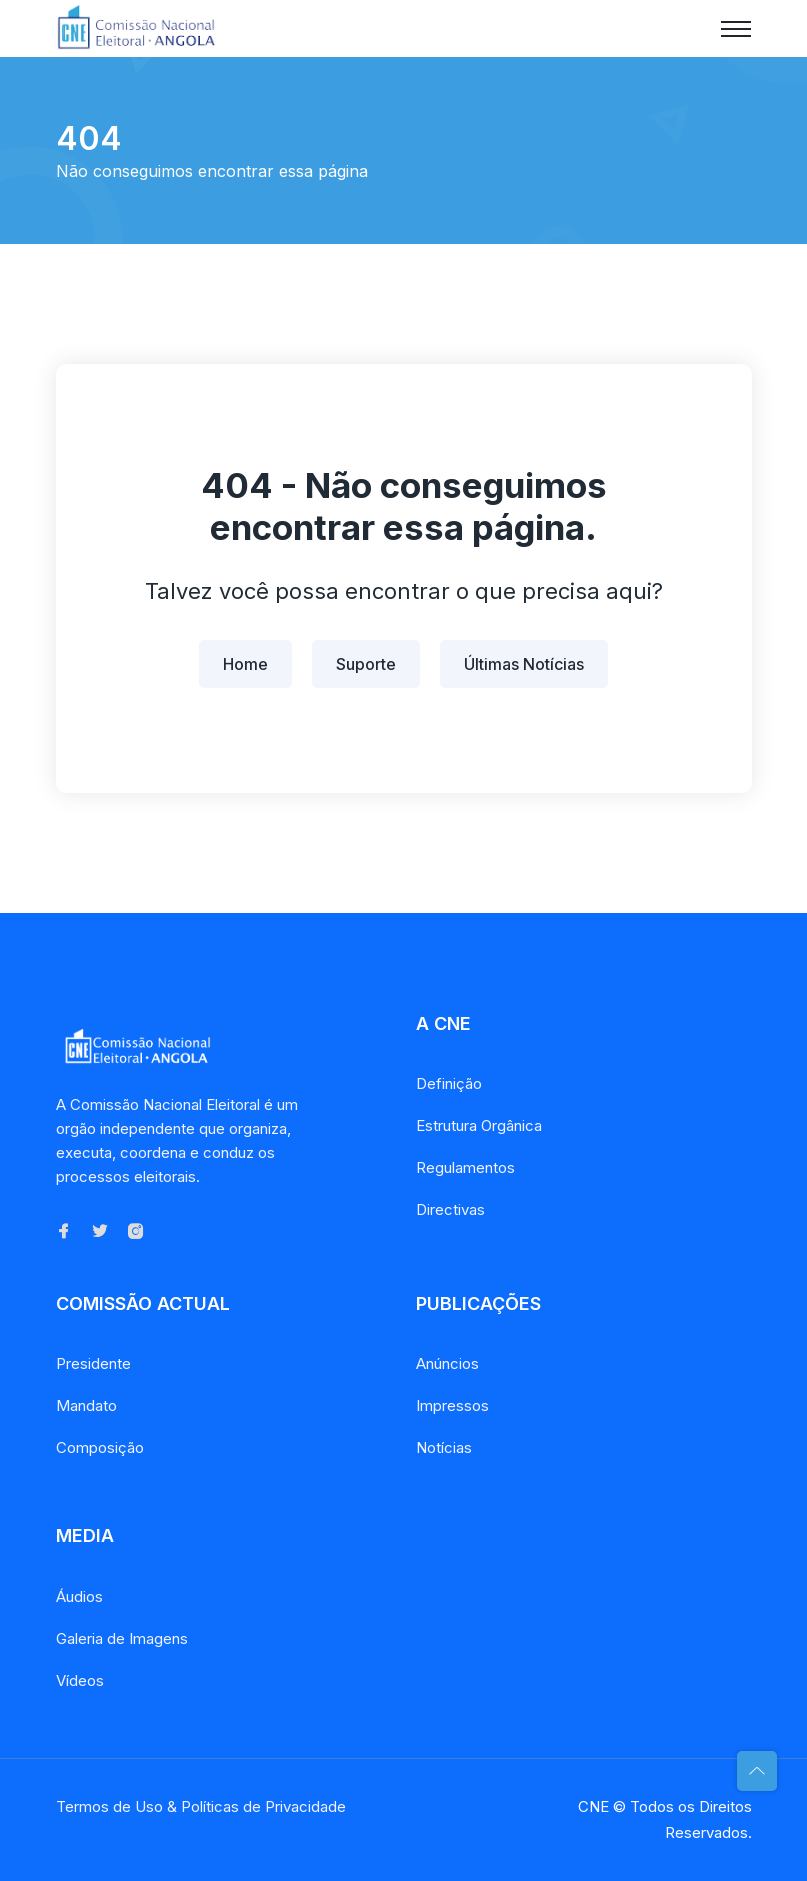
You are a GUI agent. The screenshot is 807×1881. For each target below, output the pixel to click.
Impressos (452, 1405)
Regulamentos (465, 1167)
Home (245, 664)
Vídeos (80, 1680)
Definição (449, 1083)
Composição (100, 1447)
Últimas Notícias (524, 664)
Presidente (93, 1363)
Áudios (79, 1596)
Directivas (450, 1209)
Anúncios (447, 1363)
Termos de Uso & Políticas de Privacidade (201, 1806)
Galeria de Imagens (122, 1638)
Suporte (366, 664)
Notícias (444, 1447)
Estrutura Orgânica (479, 1125)
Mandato (86, 1405)
